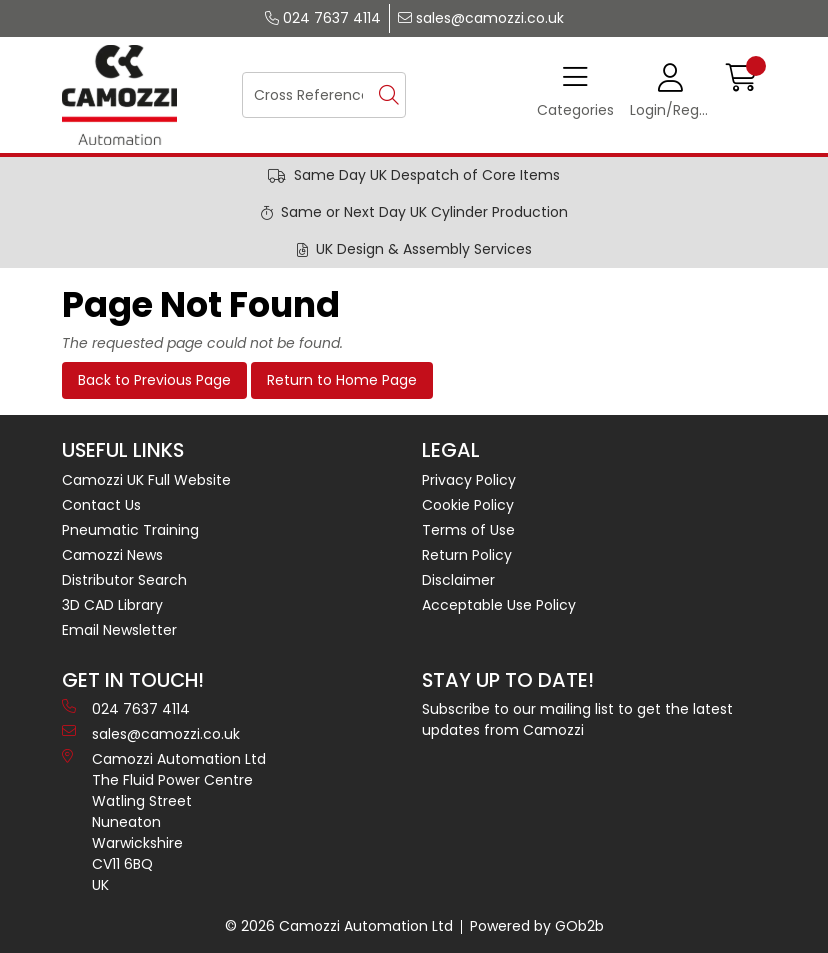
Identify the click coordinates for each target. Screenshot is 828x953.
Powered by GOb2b (537, 926)
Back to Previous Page (154, 380)
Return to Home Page (342, 380)
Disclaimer (458, 580)
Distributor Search (124, 580)
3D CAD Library (112, 605)
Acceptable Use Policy (499, 605)
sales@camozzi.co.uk (481, 18)
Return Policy (467, 555)
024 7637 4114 (323, 18)
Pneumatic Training (130, 530)
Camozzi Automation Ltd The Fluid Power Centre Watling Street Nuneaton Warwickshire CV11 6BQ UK (164, 822)
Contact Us (101, 505)
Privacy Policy (469, 480)
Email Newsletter (119, 630)
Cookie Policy (468, 505)
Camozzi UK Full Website (146, 480)
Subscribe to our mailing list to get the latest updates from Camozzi (577, 719)
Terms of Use (468, 530)
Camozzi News (112, 555)
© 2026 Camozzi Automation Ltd (339, 926)
